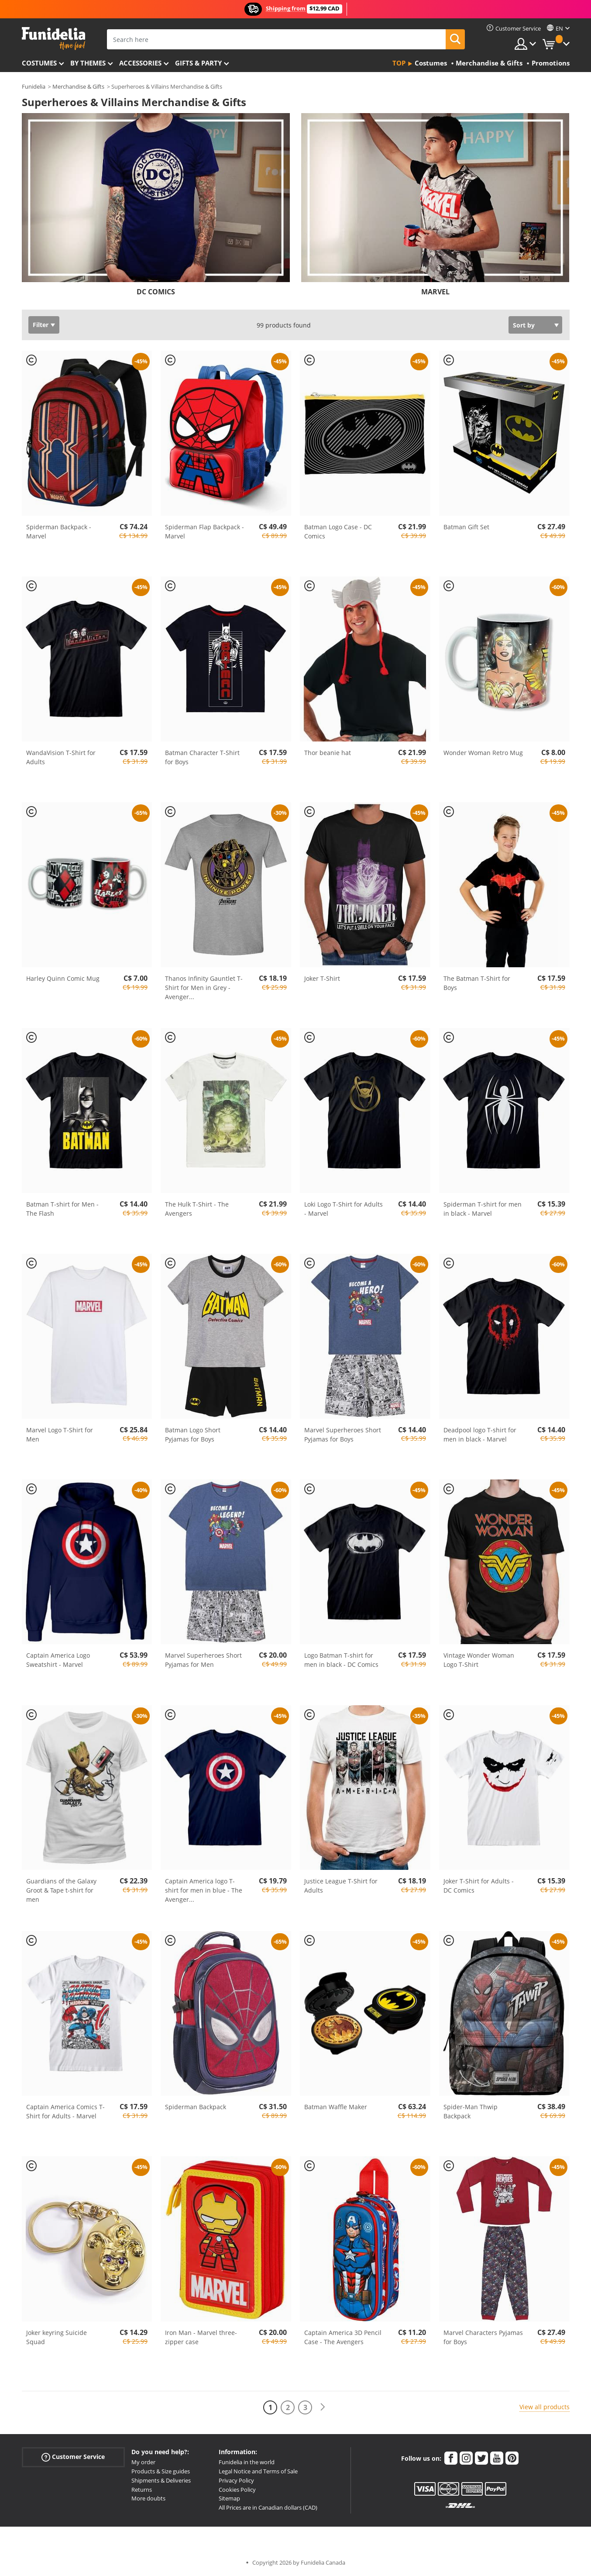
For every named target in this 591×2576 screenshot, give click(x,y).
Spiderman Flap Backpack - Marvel (204, 531)
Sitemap (229, 2498)
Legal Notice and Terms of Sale (258, 2471)
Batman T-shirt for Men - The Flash (62, 1208)
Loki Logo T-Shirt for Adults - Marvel (343, 1208)
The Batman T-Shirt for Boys (476, 983)
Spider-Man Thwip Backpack (470, 2111)
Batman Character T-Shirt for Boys (202, 757)
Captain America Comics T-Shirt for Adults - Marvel (65, 2111)
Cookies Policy (237, 2489)
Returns (141, 2489)
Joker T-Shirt (322, 978)
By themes (88, 63)
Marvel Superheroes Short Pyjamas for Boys (342, 1434)
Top (398, 63)
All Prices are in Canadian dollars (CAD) (268, 2507)
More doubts (148, 2498)
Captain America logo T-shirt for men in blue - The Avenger (203, 1890)
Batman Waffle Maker (335, 2107)
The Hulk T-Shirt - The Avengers (197, 1208)
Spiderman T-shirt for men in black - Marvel (482, 1208)
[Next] (323, 2407)
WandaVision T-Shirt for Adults (61, 757)
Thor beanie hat (327, 752)
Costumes (39, 63)
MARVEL (435, 292)
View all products (544, 2407)
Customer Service (73, 2457)
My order (143, 2462)
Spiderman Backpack (195, 2107)
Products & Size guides (160, 2471)
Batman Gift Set (466, 527)
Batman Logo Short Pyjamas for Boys (192, 1434)
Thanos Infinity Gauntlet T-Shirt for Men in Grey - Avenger (204, 987)
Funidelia (33, 86)
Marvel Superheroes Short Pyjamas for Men (203, 1660)
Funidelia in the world (247, 2462)
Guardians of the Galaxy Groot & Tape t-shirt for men (61, 1890)
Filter (40, 325)
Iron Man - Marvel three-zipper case (201, 2337)
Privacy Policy (236, 2480)
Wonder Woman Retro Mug (483, 752)
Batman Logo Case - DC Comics (338, 531)
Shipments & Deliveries (161, 2480)
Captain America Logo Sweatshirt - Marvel (58, 1660)
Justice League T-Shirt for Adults (341, 1885)
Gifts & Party (198, 63)
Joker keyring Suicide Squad (56, 2337)
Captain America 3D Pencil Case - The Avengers (342, 2337)
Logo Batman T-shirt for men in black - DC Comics (341, 1660)
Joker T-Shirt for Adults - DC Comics (478, 1885)
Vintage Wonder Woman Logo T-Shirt (478, 1660)
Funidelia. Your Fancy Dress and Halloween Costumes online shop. (53, 38)
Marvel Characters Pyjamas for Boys (483, 2337)
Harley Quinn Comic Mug (63, 978)
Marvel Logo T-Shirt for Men (59, 1434)
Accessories (140, 63)
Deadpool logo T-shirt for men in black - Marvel (479, 1434)
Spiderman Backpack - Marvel (58, 531)
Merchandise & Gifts (78, 86)
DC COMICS (156, 292)
